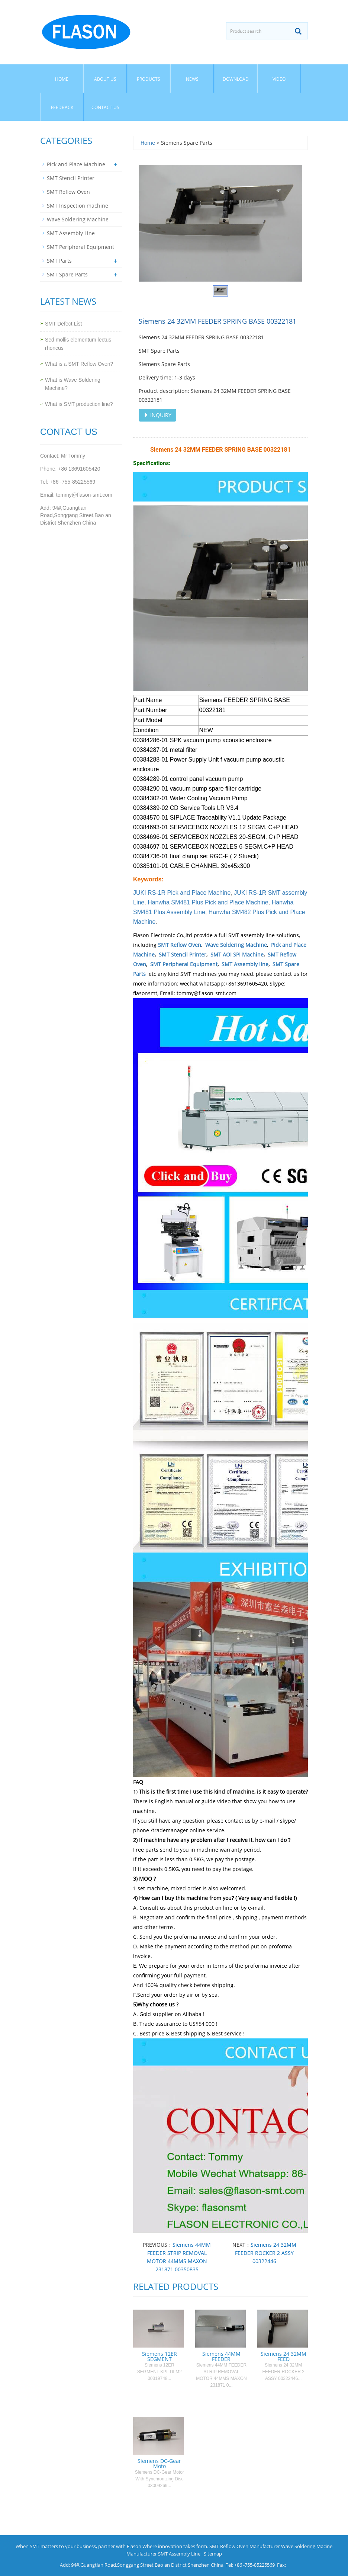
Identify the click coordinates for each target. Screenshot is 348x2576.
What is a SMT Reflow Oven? (79, 364)
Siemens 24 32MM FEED (283, 2356)
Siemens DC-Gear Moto (159, 2463)
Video (279, 79)
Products (148, 79)
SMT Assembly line (245, 964)
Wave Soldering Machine (236, 944)
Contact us (105, 107)
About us (105, 79)
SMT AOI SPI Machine (237, 954)
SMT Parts (59, 260)
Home (61, 79)
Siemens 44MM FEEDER (221, 2356)
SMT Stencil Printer (182, 954)
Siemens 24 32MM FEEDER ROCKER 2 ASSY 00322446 (265, 2253)
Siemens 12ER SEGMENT (159, 2356)
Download (236, 79)
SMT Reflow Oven (179, 944)
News (192, 79)
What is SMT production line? (79, 404)
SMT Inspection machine (77, 205)
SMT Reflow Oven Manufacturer (244, 2546)
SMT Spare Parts (67, 274)
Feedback (62, 107)
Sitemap (213, 2553)
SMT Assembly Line (71, 233)
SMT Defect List (63, 324)
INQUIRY (157, 415)
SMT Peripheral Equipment (184, 964)
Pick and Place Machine (76, 164)
